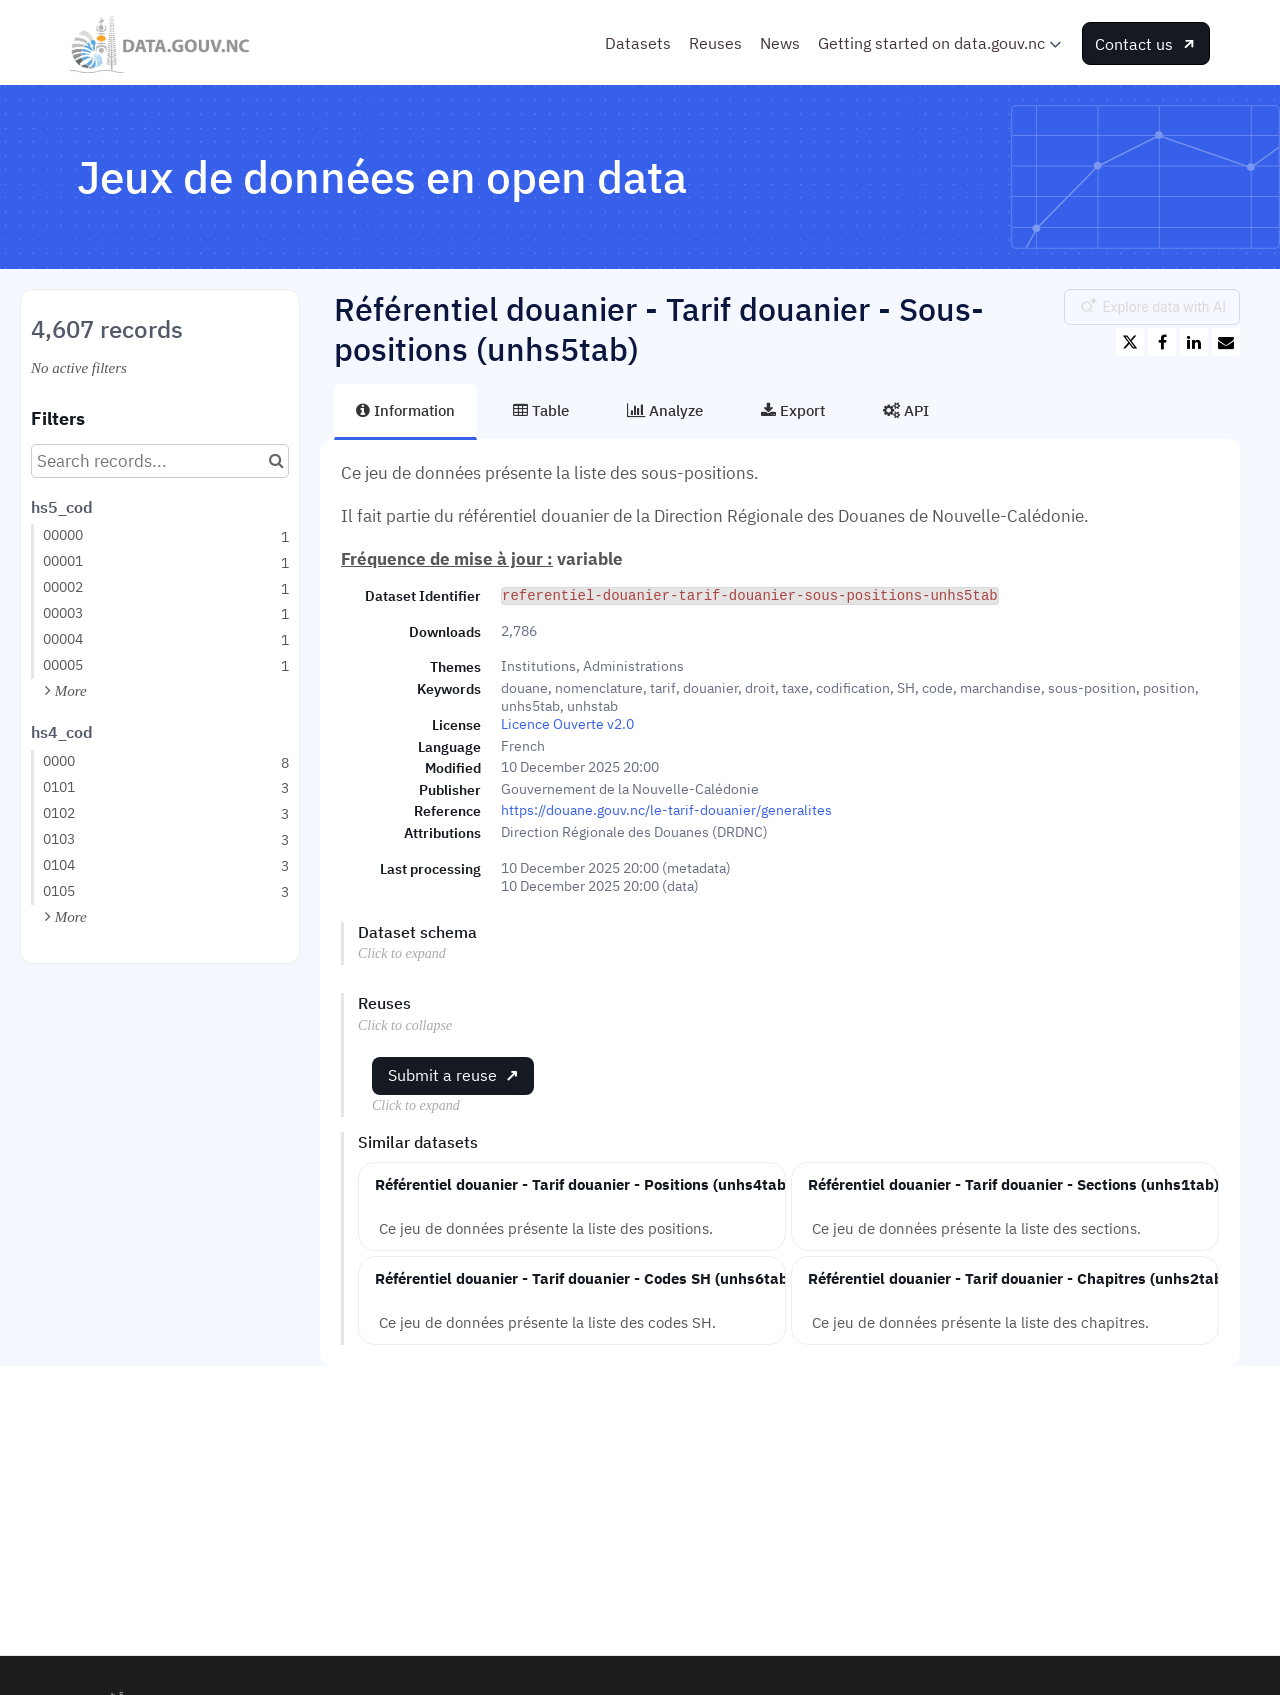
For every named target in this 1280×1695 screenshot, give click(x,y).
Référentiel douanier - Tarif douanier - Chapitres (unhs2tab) (1018, 1278)
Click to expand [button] (402, 953)
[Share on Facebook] (1162, 342)
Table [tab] (541, 410)
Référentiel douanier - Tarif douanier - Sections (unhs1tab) (1013, 1184)
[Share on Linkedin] (1194, 342)
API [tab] (906, 410)
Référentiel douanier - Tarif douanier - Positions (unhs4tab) (583, 1184)
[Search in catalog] (276, 461)
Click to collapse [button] (405, 1025)
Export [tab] (793, 410)
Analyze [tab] (665, 410)
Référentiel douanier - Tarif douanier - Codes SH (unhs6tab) (584, 1278)
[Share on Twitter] (1130, 342)
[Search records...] (160, 461)
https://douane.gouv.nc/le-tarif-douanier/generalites (666, 810)
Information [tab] (405, 410)
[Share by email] (1226, 342)
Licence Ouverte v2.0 (567, 724)
